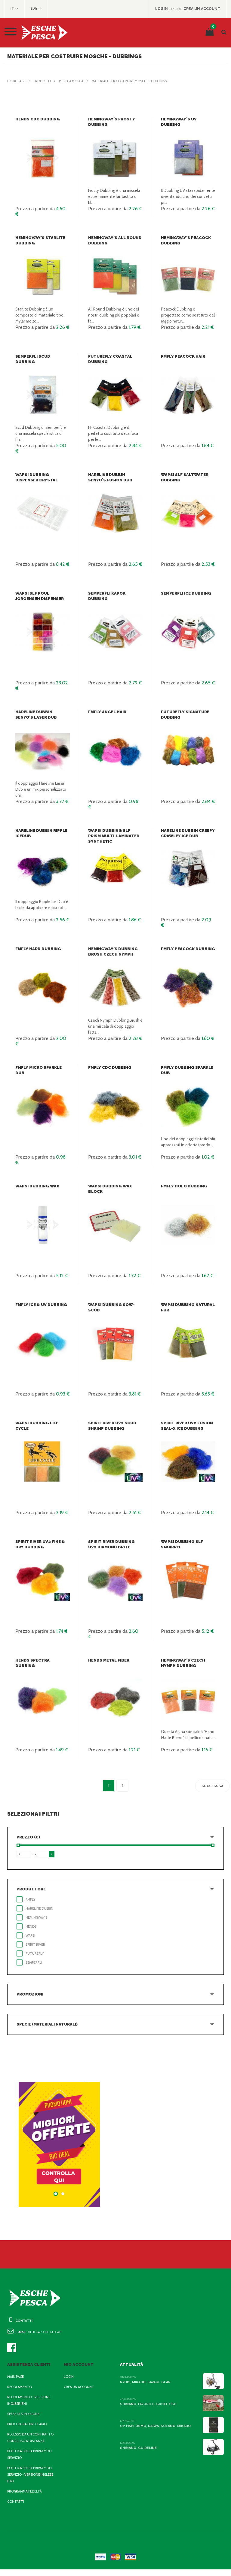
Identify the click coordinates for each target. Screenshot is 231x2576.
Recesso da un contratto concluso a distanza (28, 2440)
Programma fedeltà (26, 2498)
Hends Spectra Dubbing (41, 1660)
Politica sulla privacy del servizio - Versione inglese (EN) (28, 2481)
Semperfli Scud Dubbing (42, 356)
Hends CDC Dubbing (36, 119)
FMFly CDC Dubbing (109, 1067)
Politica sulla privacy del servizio (27, 2461)
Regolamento (20, 2387)
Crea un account (80, 2387)
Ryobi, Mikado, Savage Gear (145, 2382)
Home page (17, 81)
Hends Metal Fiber (108, 1660)
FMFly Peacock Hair (183, 356)
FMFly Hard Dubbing (37, 949)
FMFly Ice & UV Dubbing (40, 1304)
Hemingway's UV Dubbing (187, 119)
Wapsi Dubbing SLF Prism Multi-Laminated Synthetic (115, 836)
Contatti (15, 2508)
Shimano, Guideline (138, 2448)
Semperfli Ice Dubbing (185, 593)
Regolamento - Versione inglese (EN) (30, 2400)
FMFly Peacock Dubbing (187, 949)
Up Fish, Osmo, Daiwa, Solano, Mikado (154, 2426)
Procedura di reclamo (28, 2424)
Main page (16, 2376)
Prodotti (44, 81)
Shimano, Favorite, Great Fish (147, 2404)
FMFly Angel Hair (107, 712)
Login (69, 2376)
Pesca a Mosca (74, 81)
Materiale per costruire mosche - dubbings (137, 81)
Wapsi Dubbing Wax (36, 1186)
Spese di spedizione (25, 2414)
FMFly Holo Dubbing (183, 1186)
